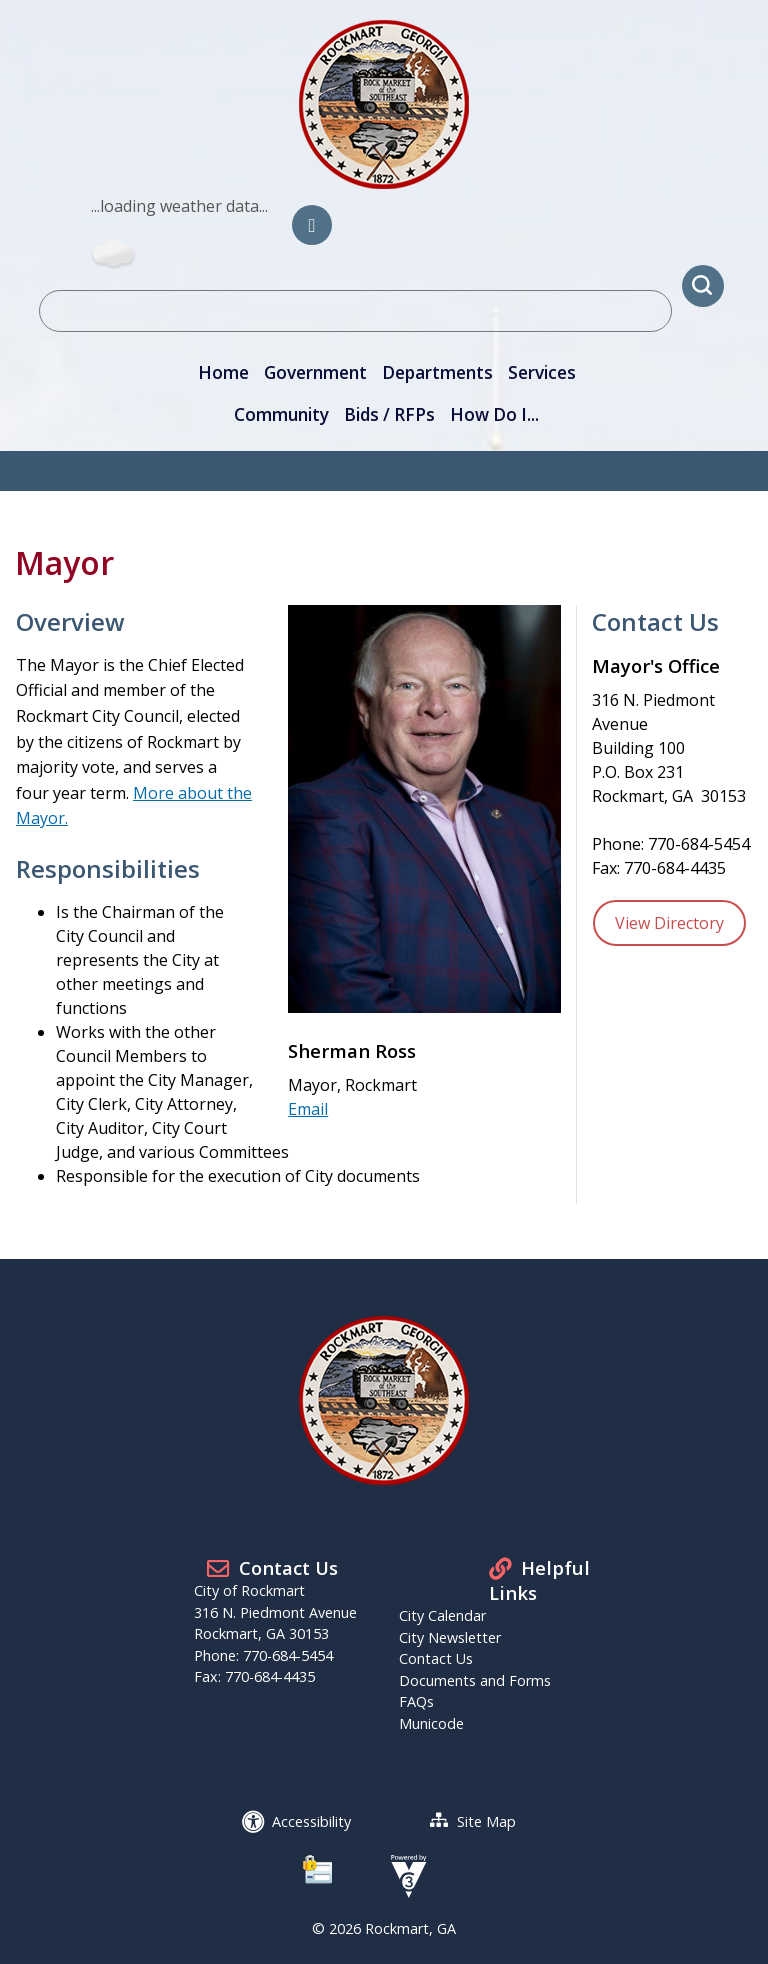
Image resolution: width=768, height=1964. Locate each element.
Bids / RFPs (389, 414)
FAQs (416, 1701)
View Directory (669, 923)
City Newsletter (450, 1637)
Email (308, 1109)
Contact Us (436, 1658)
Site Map (486, 1821)
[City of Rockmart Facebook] (312, 225)
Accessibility (311, 1821)
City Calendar (442, 1615)
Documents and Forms (475, 1680)
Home (223, 372)
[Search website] (355, 311)
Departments (437, 372)
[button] (703, 286)
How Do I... (494, 414)
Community (281, 414)
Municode (431, 1723)
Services (542, 372)
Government (315, 372)
